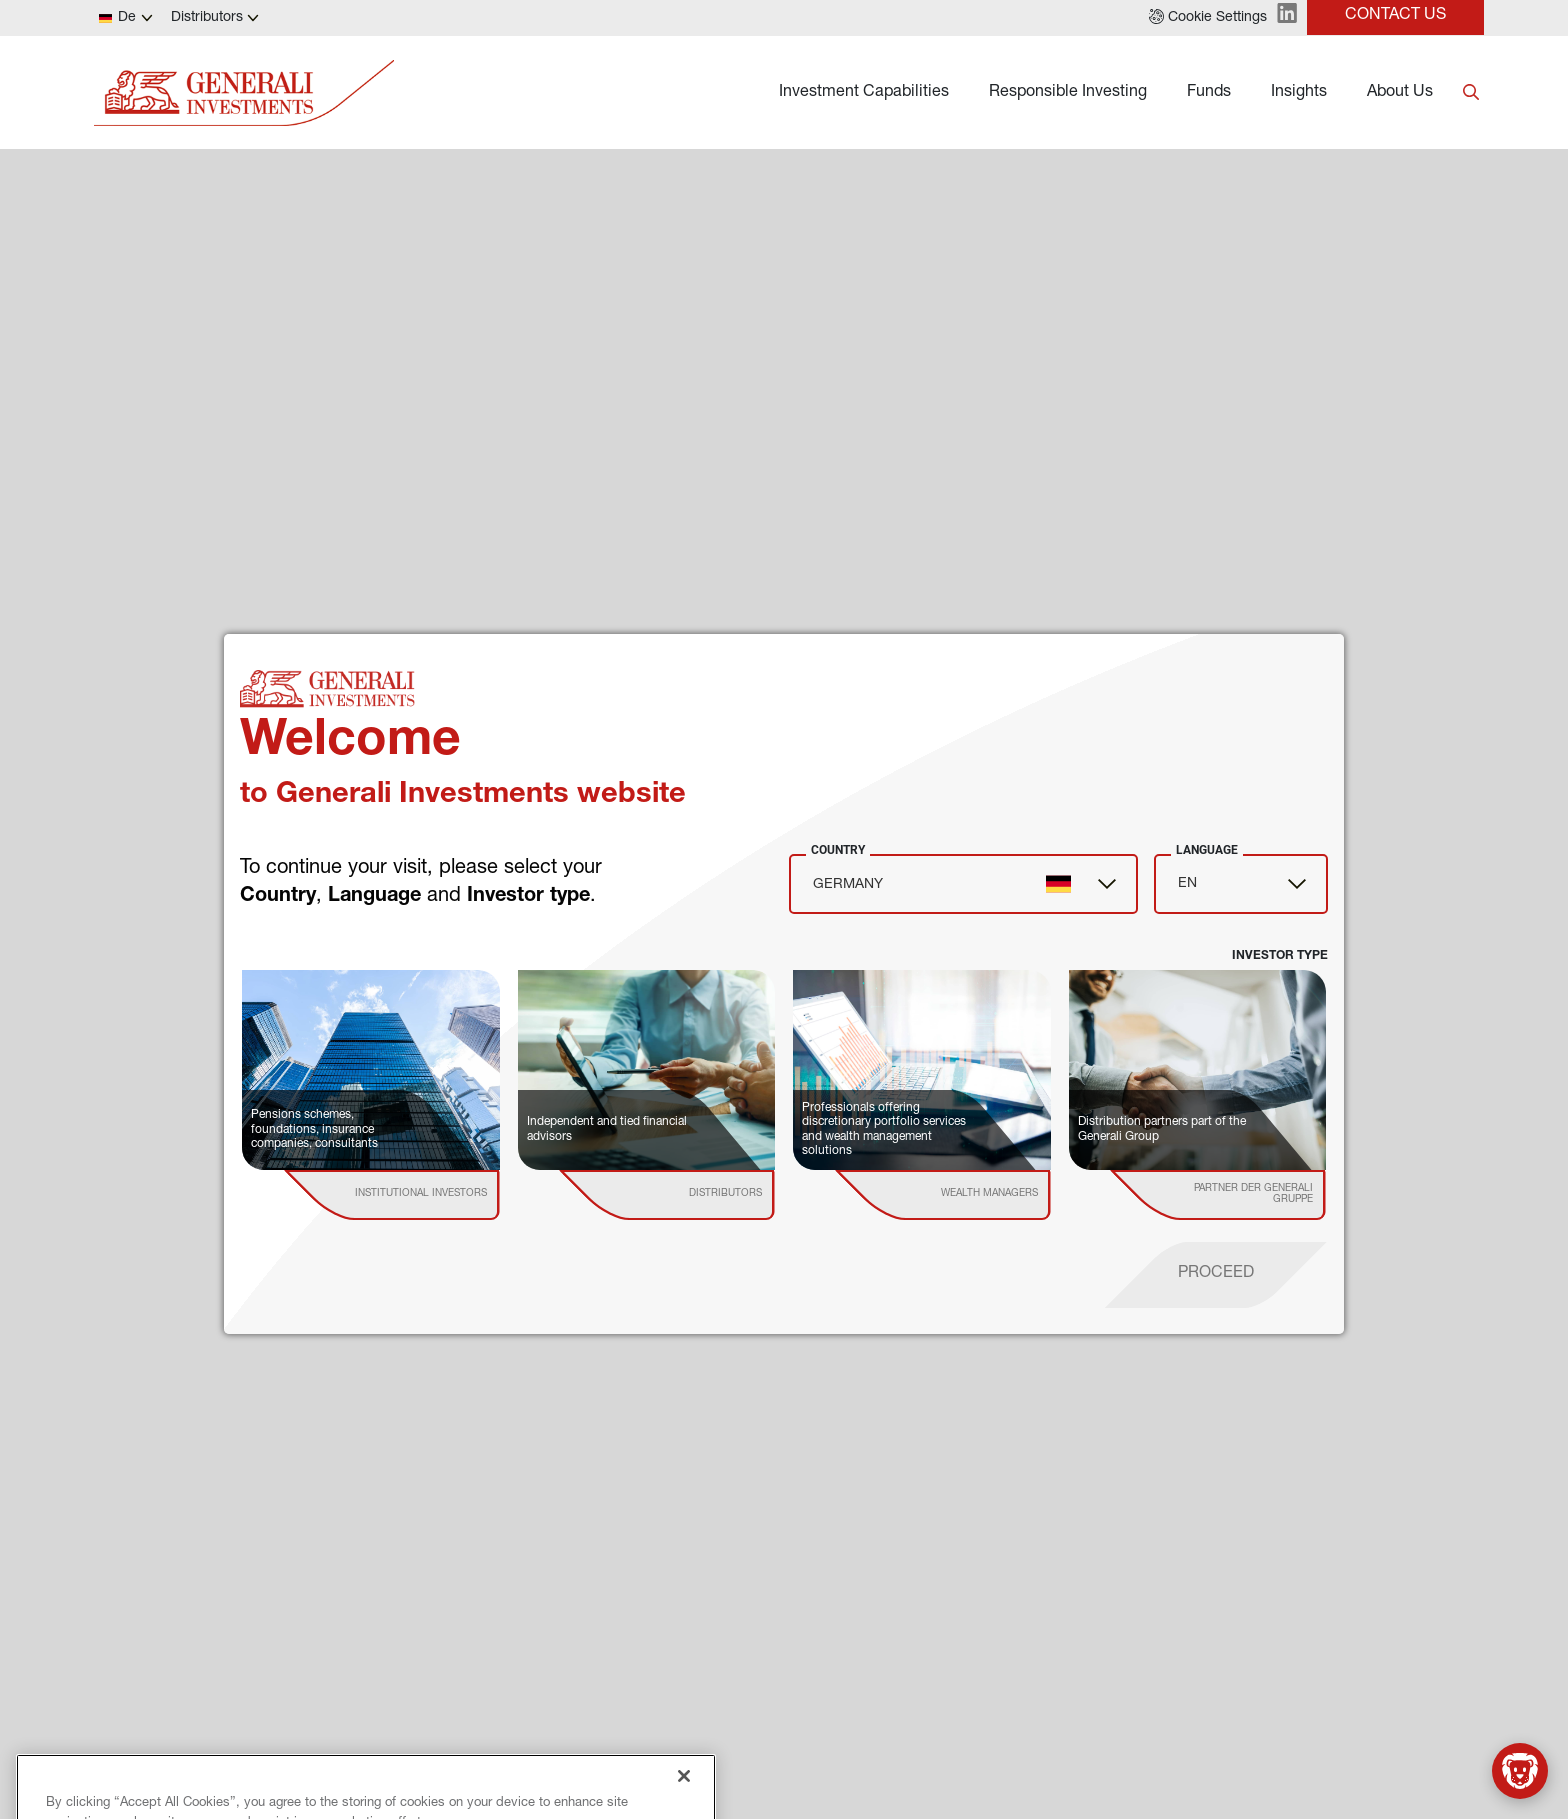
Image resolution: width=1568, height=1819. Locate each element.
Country (838, 850)
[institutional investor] (420, 1195)
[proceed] (1216, 1275)
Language (1207, 850)
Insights (1299, 93)
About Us (1400, 93)
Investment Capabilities (864, 93)
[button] (1208, 18)
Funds (1209, 93)
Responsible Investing (1068, 93)
